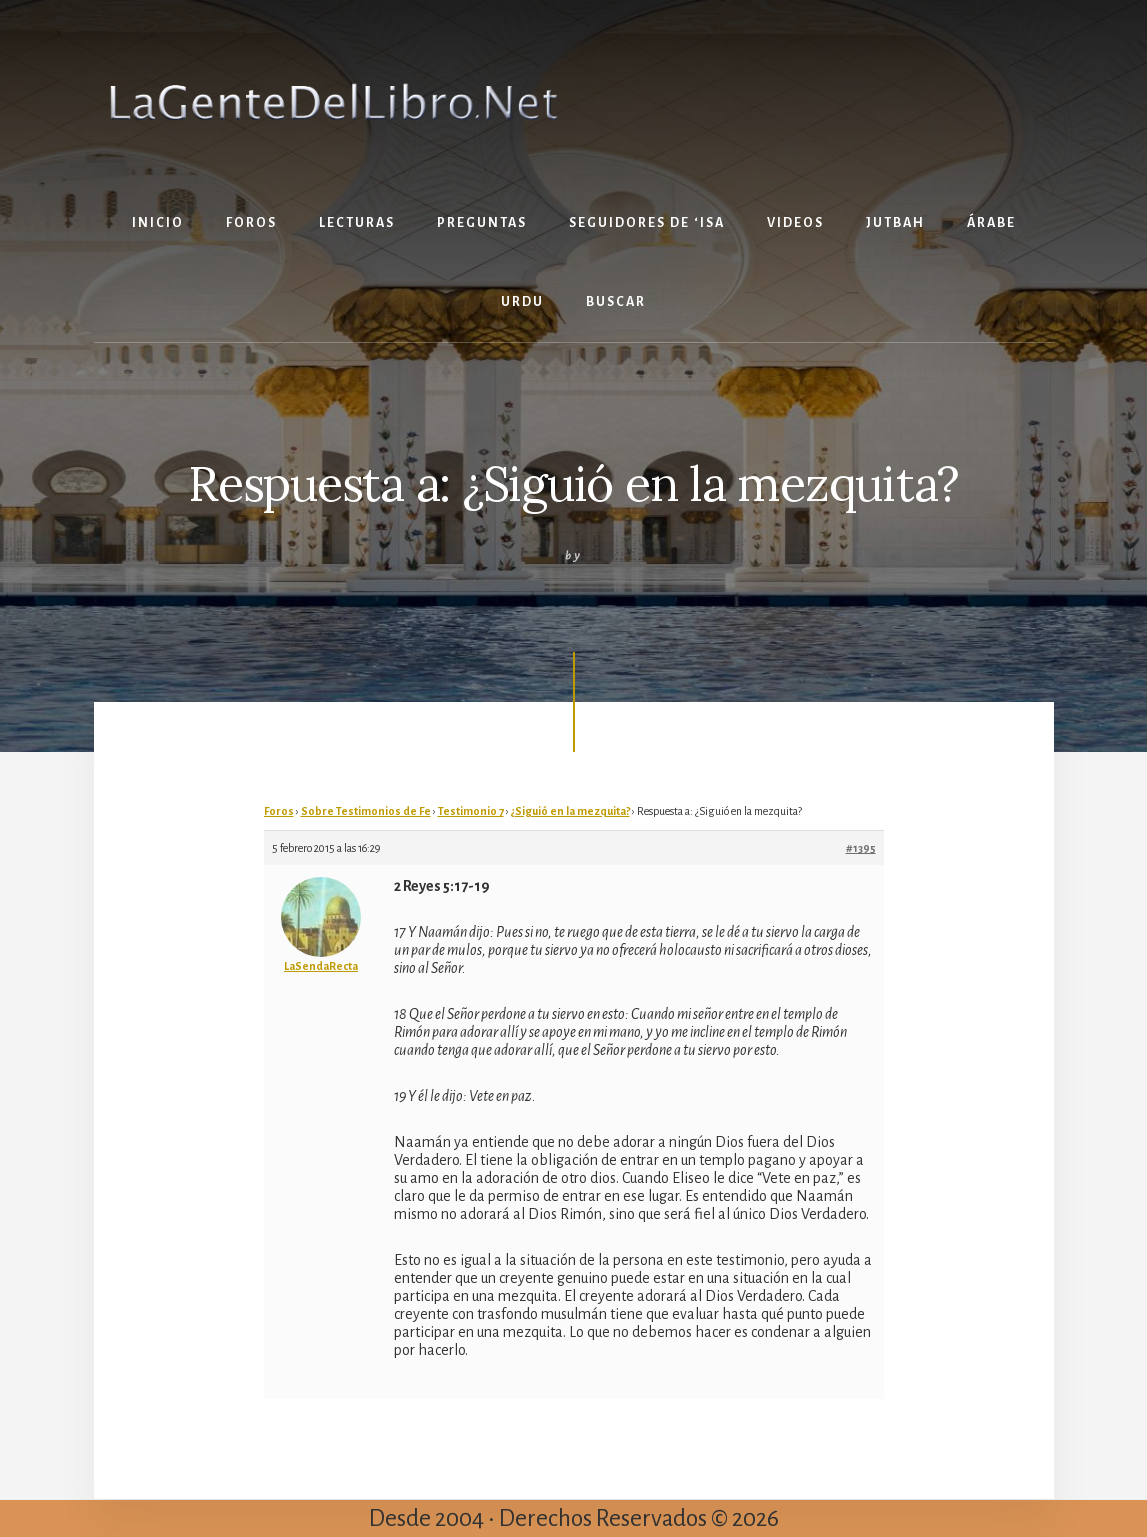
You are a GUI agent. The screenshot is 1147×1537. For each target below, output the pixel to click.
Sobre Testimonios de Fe (366, 811)
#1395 (861, 848)
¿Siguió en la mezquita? (570, 811)
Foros (279, 811)
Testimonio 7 (471, 811)
